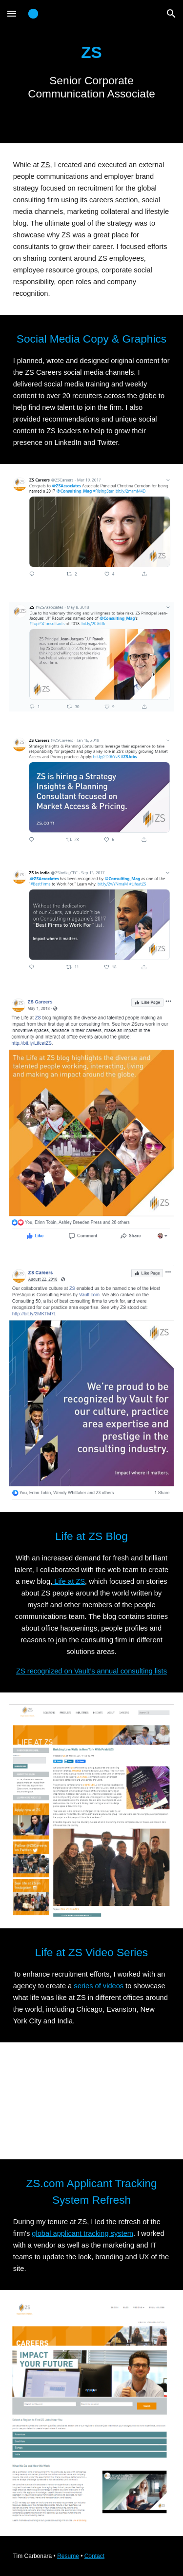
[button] (11, 13)
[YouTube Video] (91, 2101)
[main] (91, 71)
